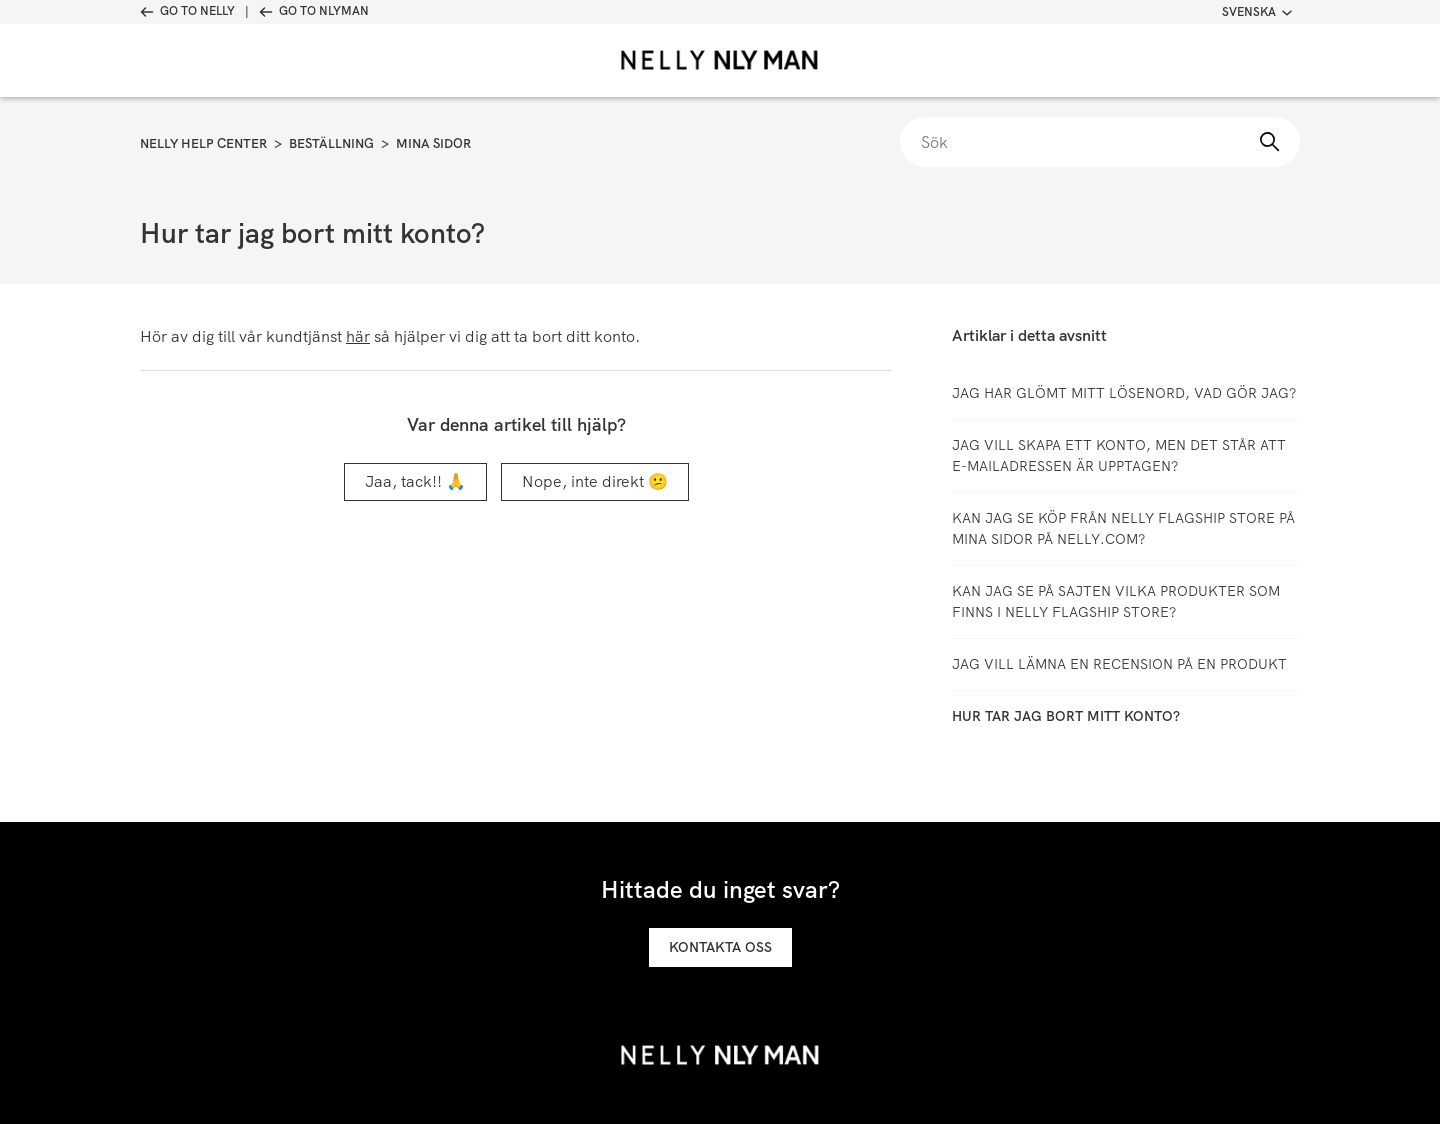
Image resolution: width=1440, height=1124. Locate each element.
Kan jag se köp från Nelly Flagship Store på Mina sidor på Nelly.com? (1123, 528)
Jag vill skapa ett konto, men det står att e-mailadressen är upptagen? (1119, 455)
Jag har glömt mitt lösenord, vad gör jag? (1124, 393)
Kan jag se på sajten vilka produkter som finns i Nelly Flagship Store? (1116, 601)
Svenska (1257, 12)
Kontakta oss (720, 947)
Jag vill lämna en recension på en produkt (1119, 664)
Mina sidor (433, 143)
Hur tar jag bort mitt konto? (1066, 716)
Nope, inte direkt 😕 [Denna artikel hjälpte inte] (595, 481)
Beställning (331, 143)
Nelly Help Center (203, 143)
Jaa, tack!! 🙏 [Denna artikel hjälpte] (415, 481)
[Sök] (1100, 142)
